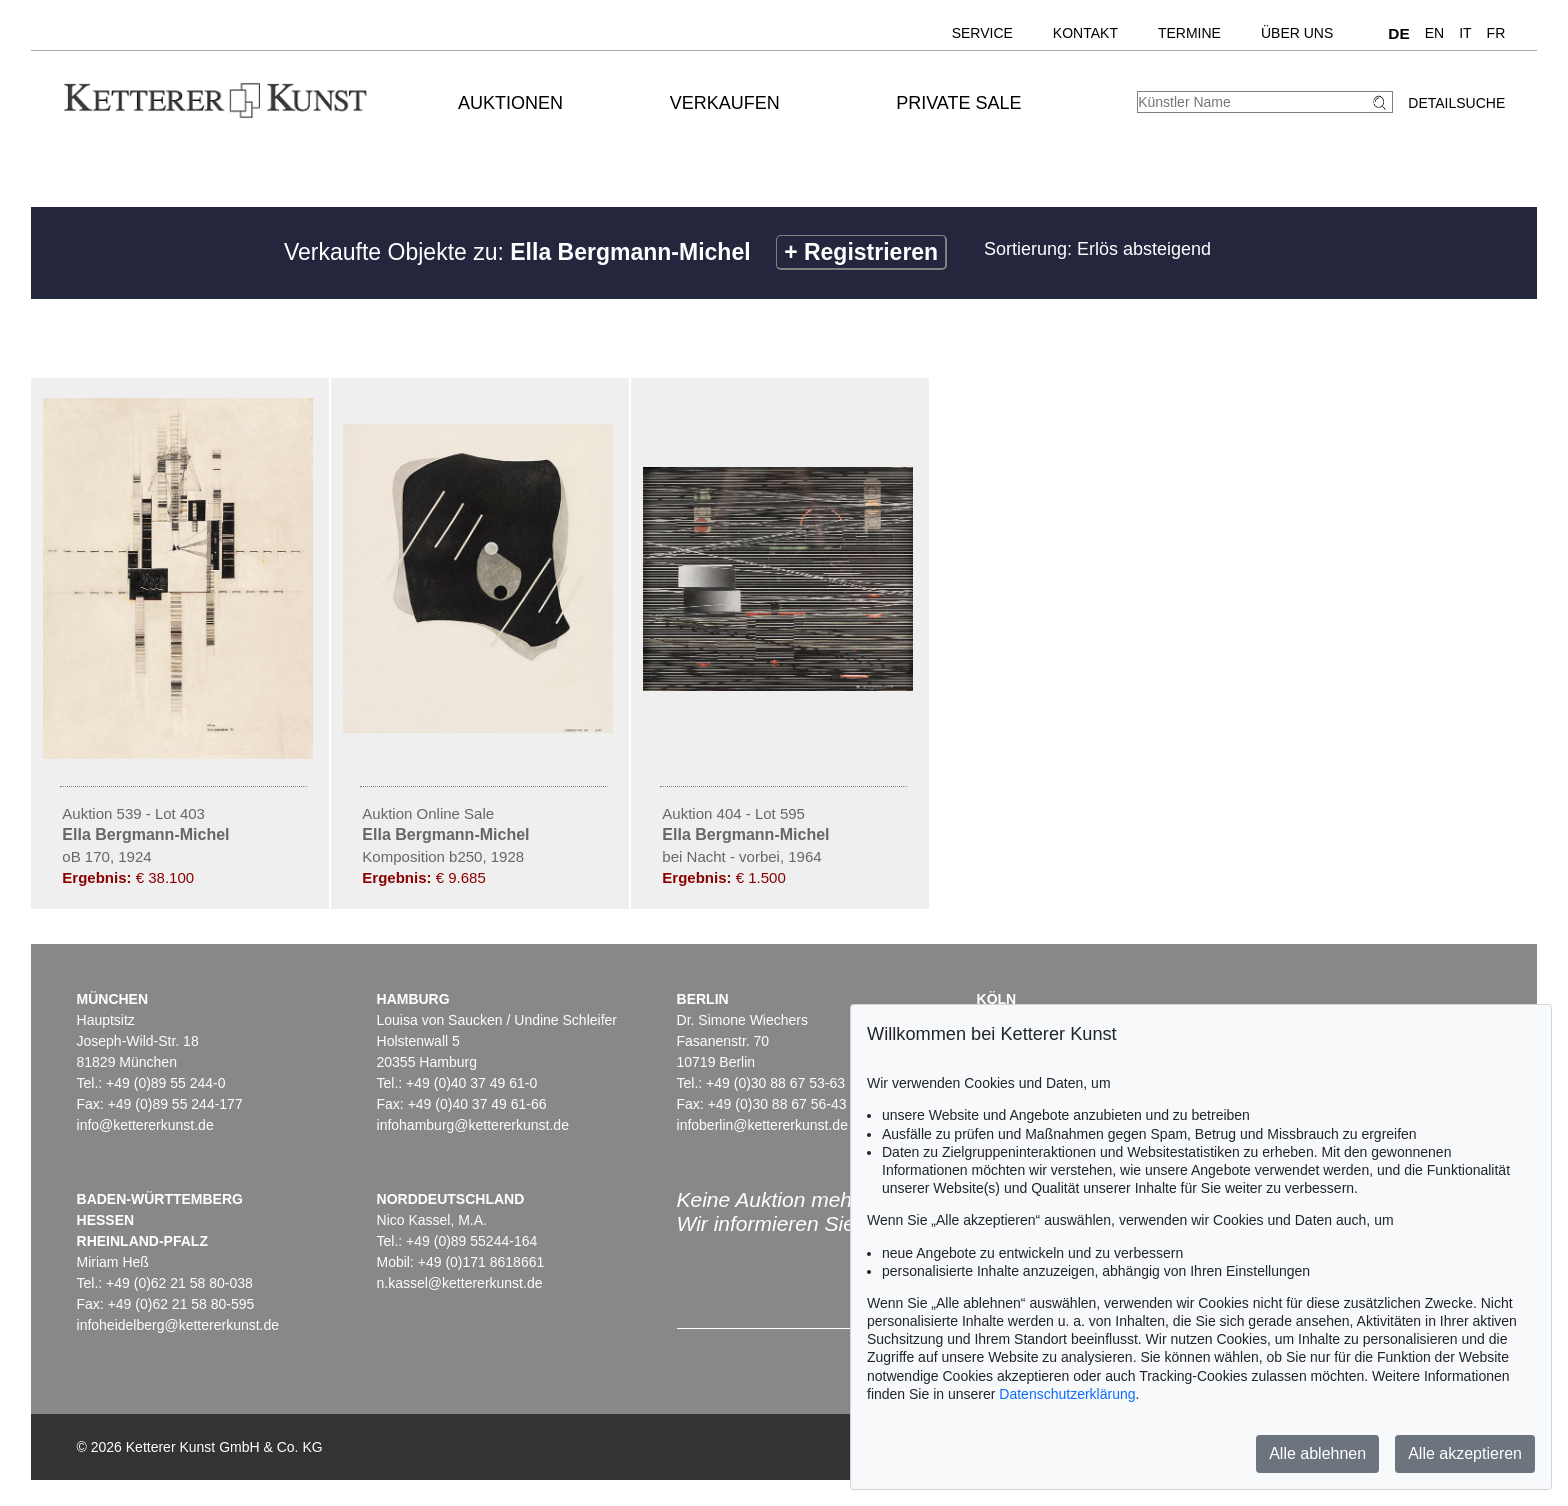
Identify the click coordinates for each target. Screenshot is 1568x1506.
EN (1434, 33)
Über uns (1297, 33)
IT (1465, 33)
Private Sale (958, 103)
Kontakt (1085, 33)
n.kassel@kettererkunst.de (460, 1283)
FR (1496, 33)
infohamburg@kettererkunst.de (473, 1125)
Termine (1189, 33)
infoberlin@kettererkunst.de (762, 1125)
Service (982, 33)
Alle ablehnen (1317, 1453)
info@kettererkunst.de (145, 1125)
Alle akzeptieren (1465, 1453)
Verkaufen (725, 103)
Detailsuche (1456, 103)
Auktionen (510, 103)
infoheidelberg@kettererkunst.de (178, 1325)
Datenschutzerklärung (1067, 1394)
